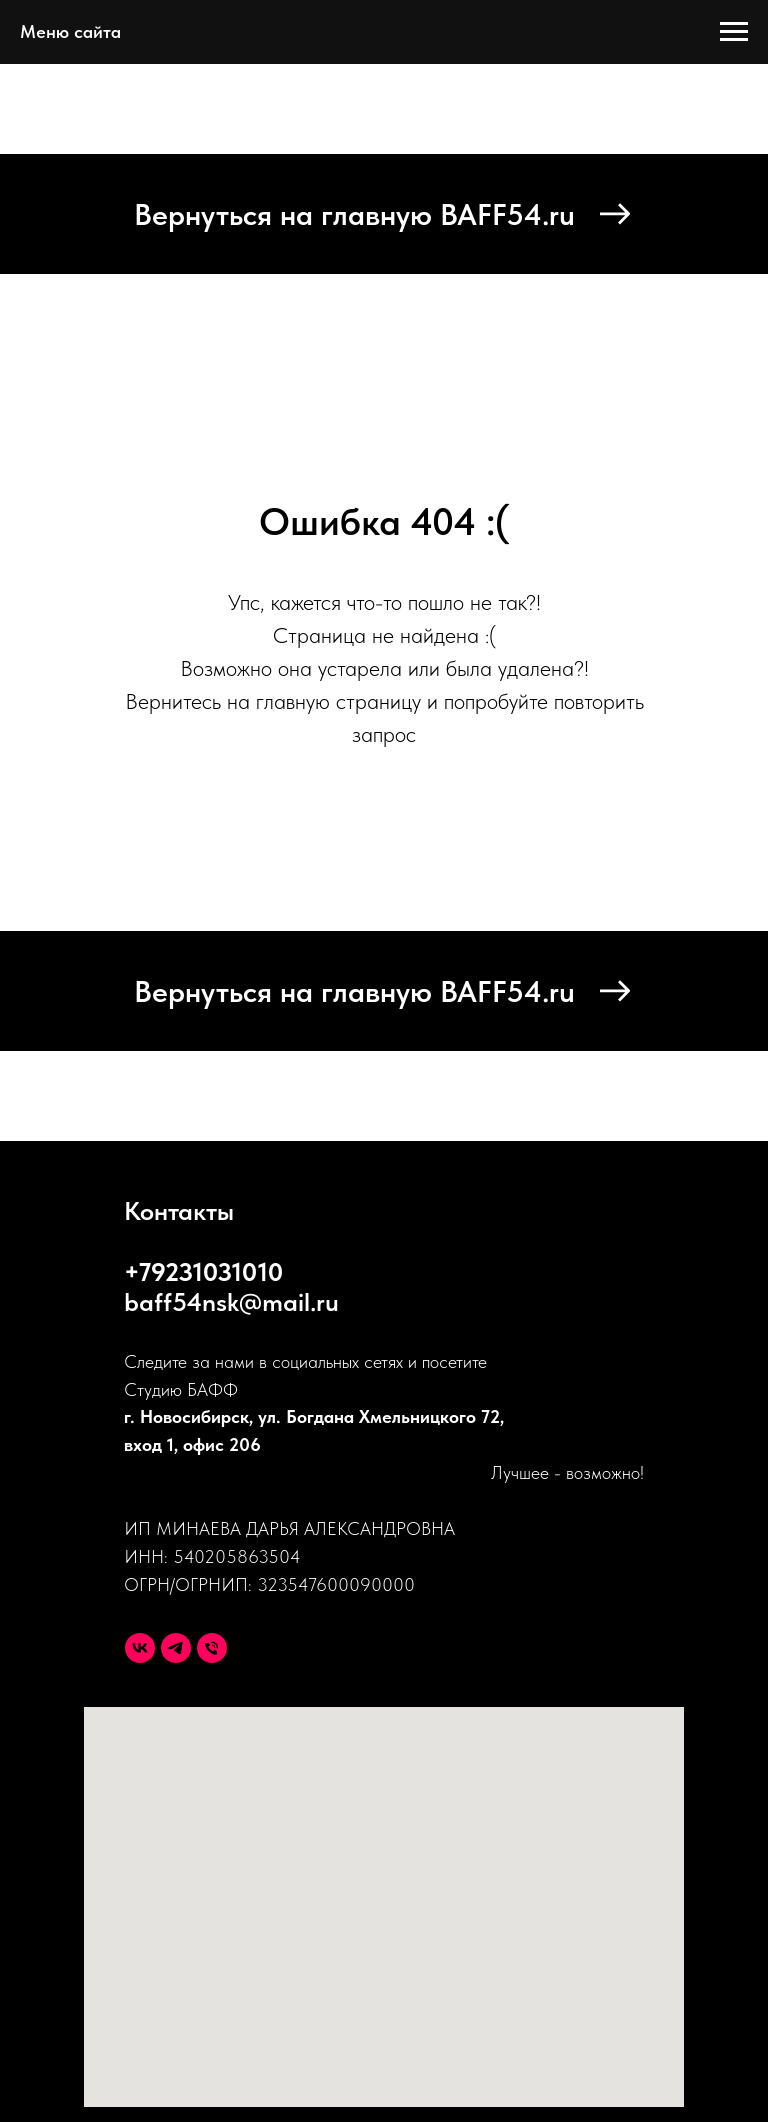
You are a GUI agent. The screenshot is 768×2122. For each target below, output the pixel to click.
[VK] (140, 1648)
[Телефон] (212, 1648)
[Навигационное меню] (734, 32)
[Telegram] (176, 1648)
